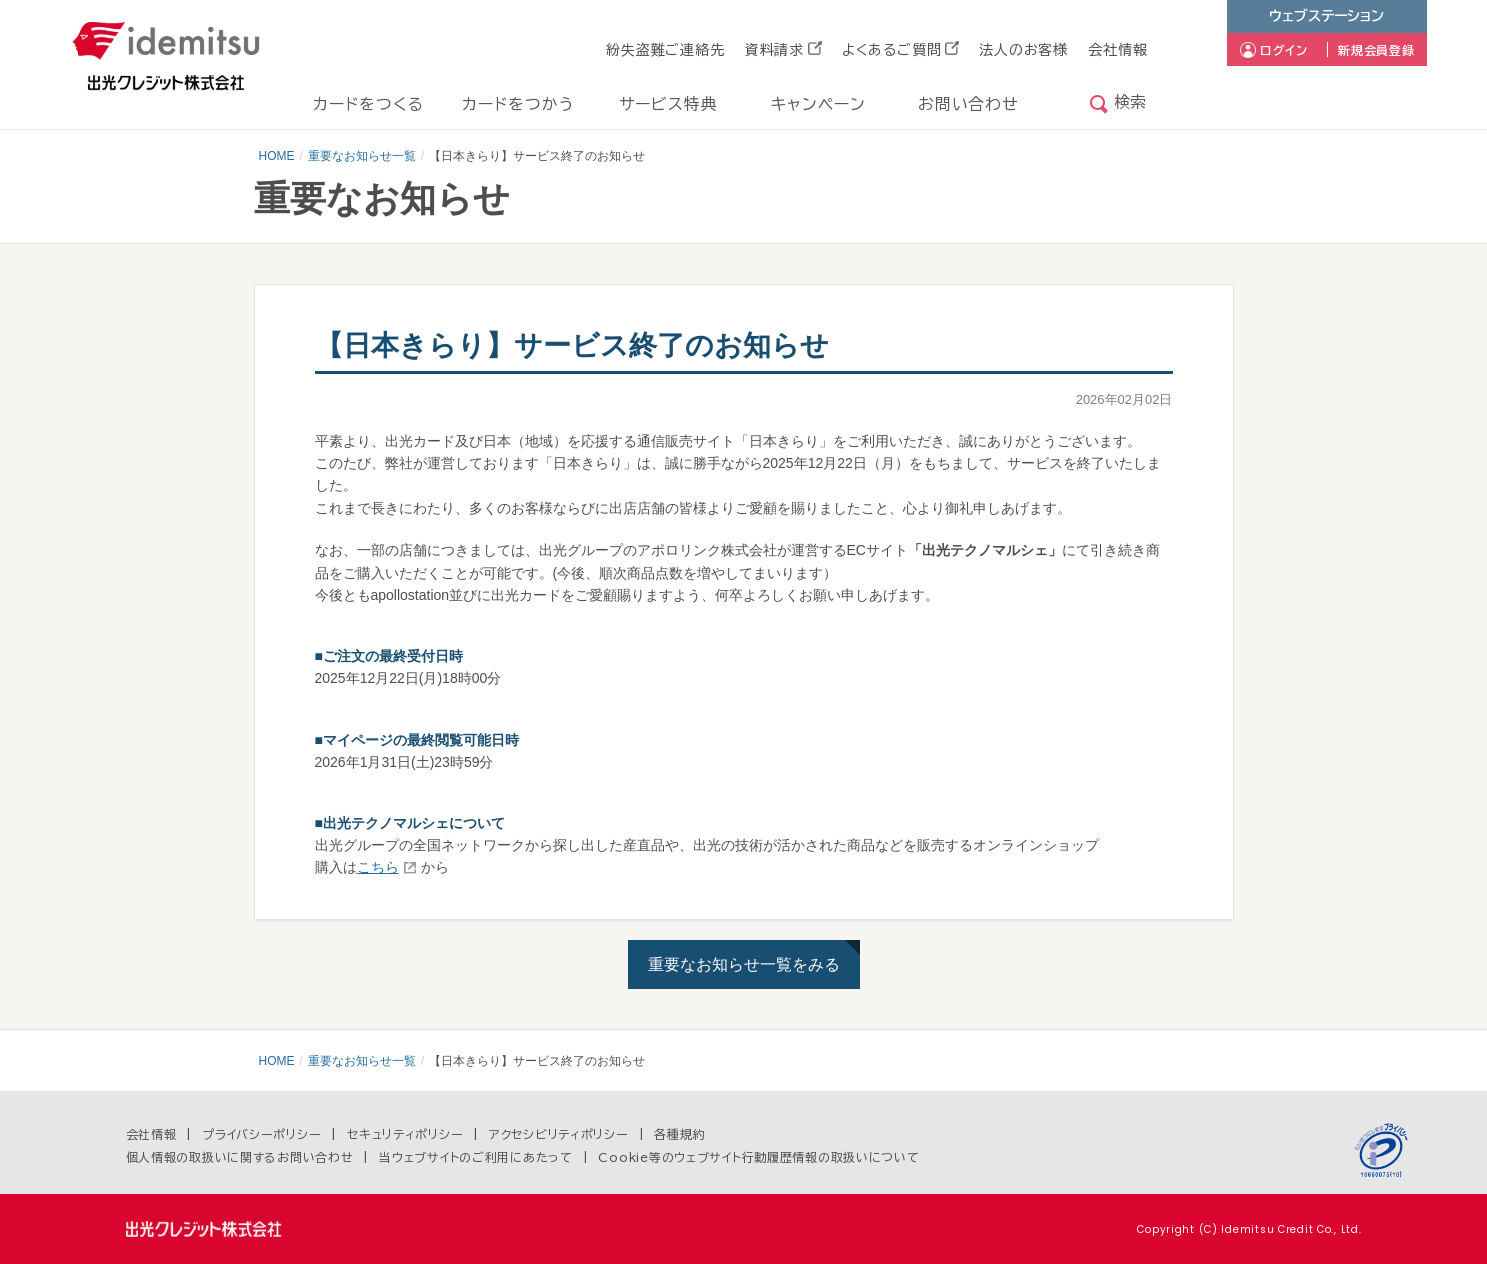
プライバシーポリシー (261, 1134)
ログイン (1284, 50)
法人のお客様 (1023, 50)
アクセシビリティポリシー (559, 1134)
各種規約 (679, 1134)
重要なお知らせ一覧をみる (744, 964)
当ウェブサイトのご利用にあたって (476, 1157)
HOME (277, 156)
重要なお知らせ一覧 (362, 156)
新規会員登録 (1376, 50)
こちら (378, 867)
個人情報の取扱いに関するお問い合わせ (240, 1157)
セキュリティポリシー (405, 1134)
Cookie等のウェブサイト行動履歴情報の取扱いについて (758, 1157)
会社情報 (1117, 50)
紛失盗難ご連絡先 (665, 50)
